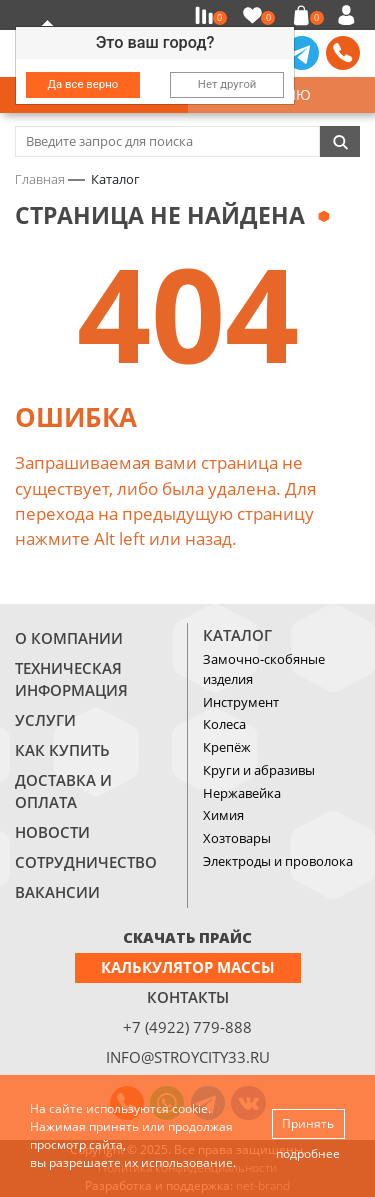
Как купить (62, 750)
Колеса (224, 724)
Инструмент (241, 702)
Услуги (45, 720)
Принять (308, 1123)
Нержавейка (242, 793)
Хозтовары (237, 838)
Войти (349, 15)
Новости (52, 832)
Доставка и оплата (63, 791)
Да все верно (83, 84)
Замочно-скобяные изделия (264, 669)
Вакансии (57, 892)
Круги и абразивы (259, 770)
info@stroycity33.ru (188, 1057)
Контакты (188, 997)
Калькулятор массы (188, 967)
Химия (223, 815)
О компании (69, 638)
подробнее (308, 1153)
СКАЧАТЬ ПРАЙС (187, 937)
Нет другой (227, 84)
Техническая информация (71, 679)
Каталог (237, 635)
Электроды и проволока (278, 861)
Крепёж (227, 747)
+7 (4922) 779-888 (187, 1027)
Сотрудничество (86, 862)
